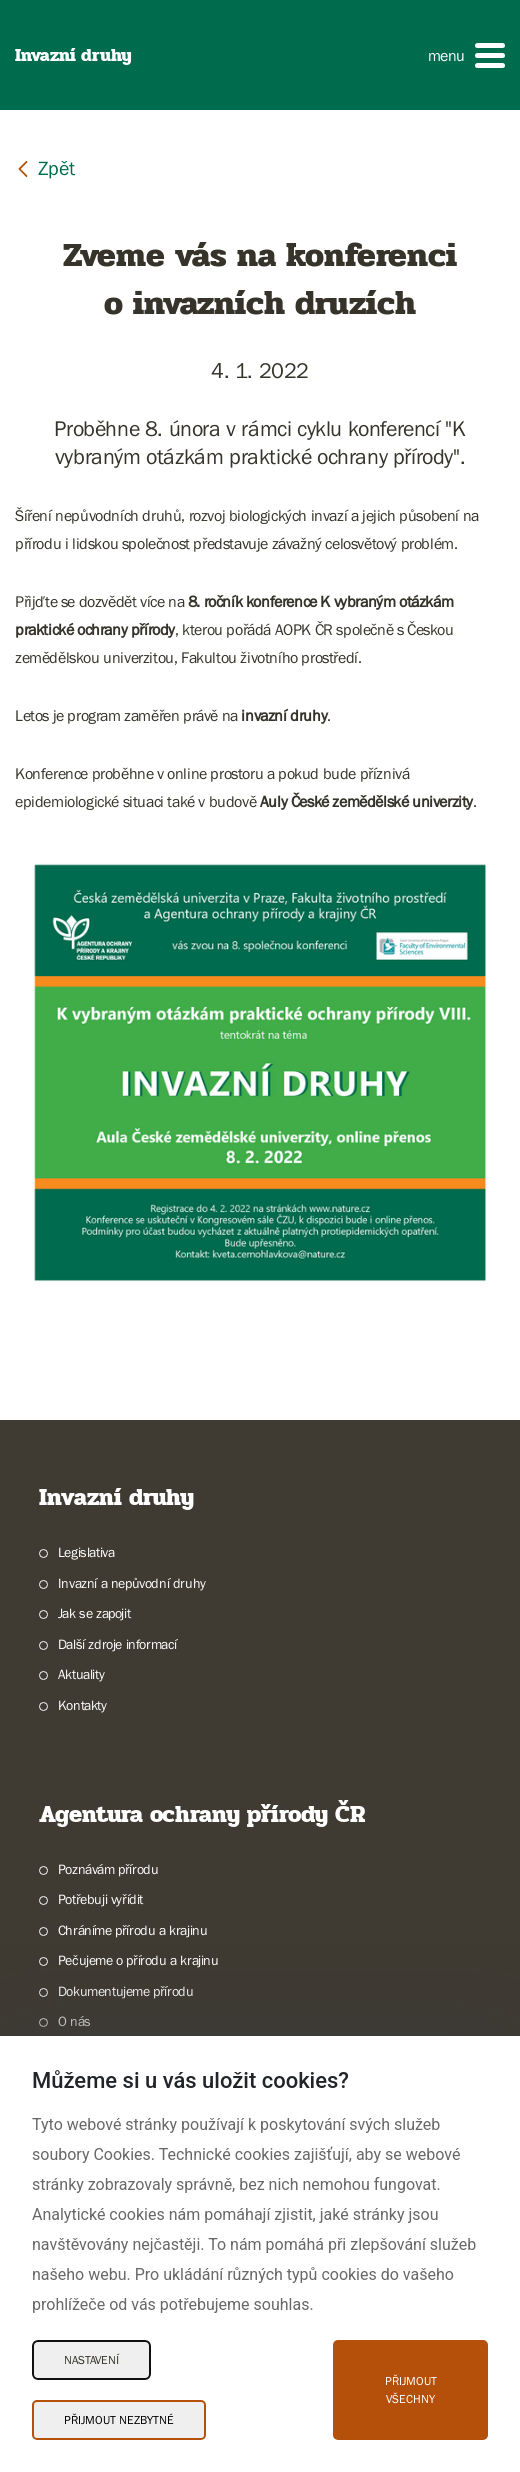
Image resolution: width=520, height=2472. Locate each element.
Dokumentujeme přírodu (126, 1991)
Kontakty (82, 1705)
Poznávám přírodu (108, 1869)
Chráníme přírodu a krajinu (133, 1930)
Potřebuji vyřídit (100, 1899)
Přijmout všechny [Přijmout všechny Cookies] (411, 2390)
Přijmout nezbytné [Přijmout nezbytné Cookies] (119, 2420)
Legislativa (86, 1552)
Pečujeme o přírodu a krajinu (138, 1960)
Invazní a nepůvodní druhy (132, 1583)
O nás (74, 2021)
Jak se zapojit (94, 1613)
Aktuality (81, 1674)
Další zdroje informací (117, 1644)
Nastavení (91, 2360)
